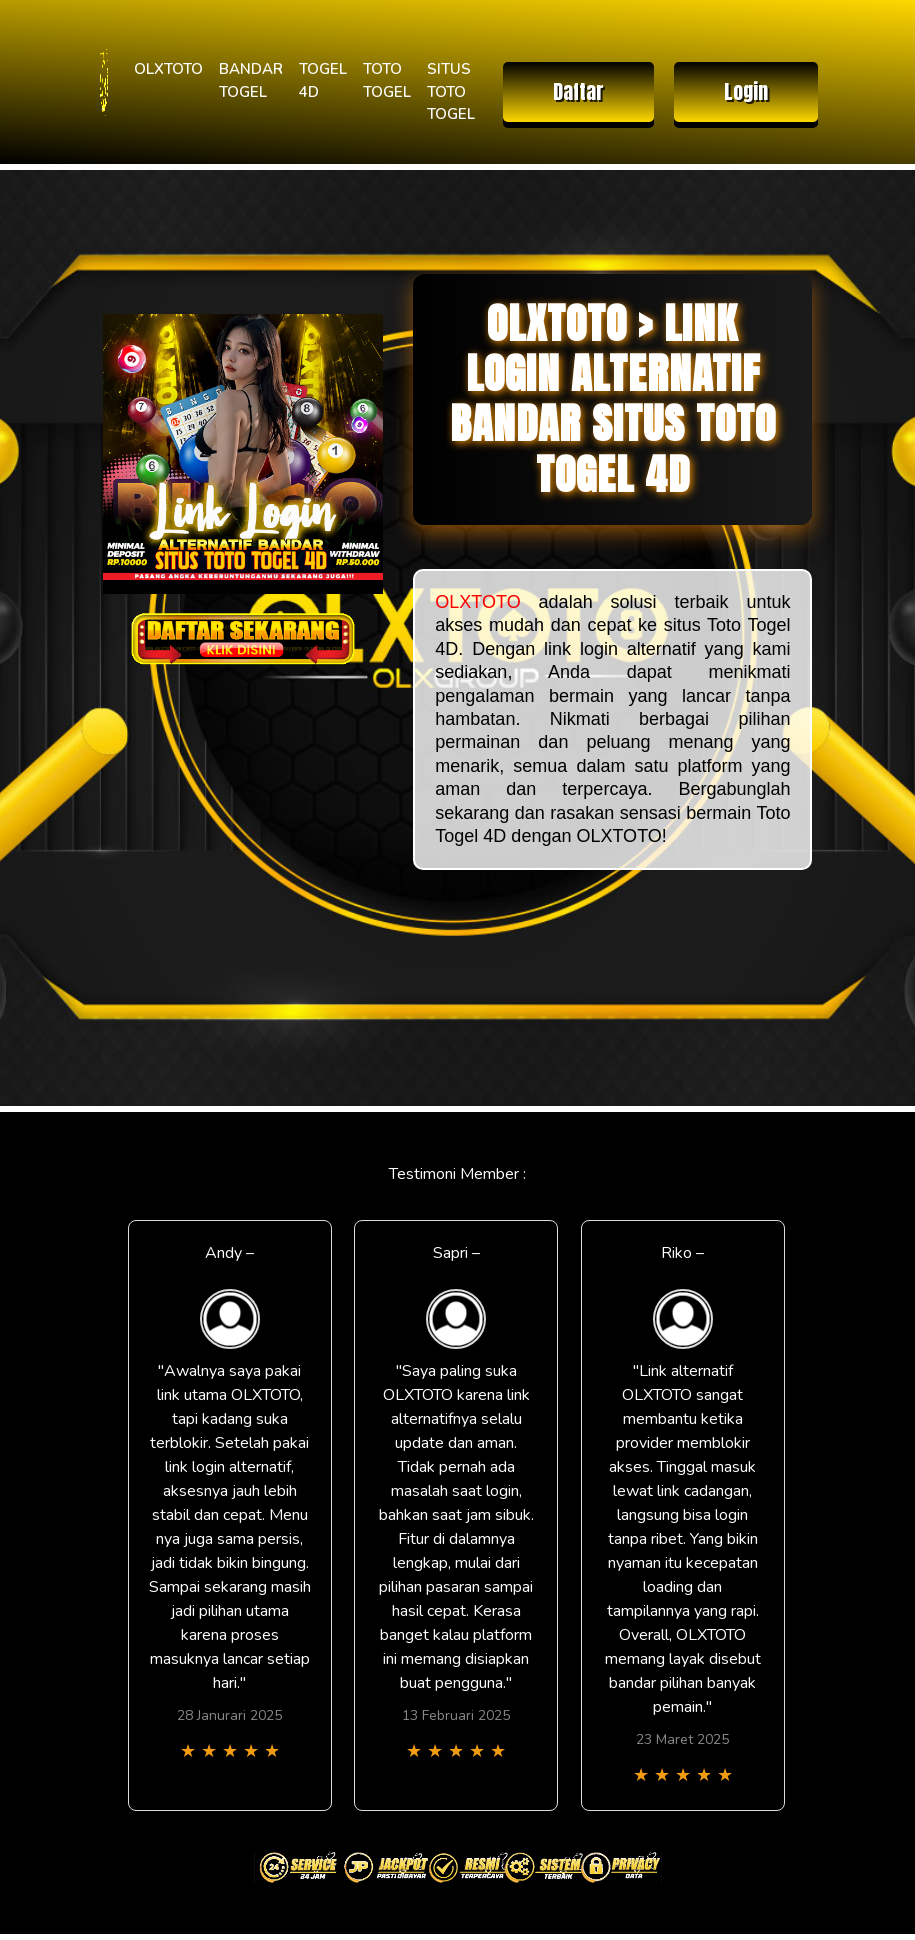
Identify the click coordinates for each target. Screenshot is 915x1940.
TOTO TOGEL (387, 80)
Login (746, 91)
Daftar (578, 91)
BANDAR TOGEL (251, 80)
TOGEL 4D (323, 80)
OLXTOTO (168, 69)
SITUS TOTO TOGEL (451, 91)
